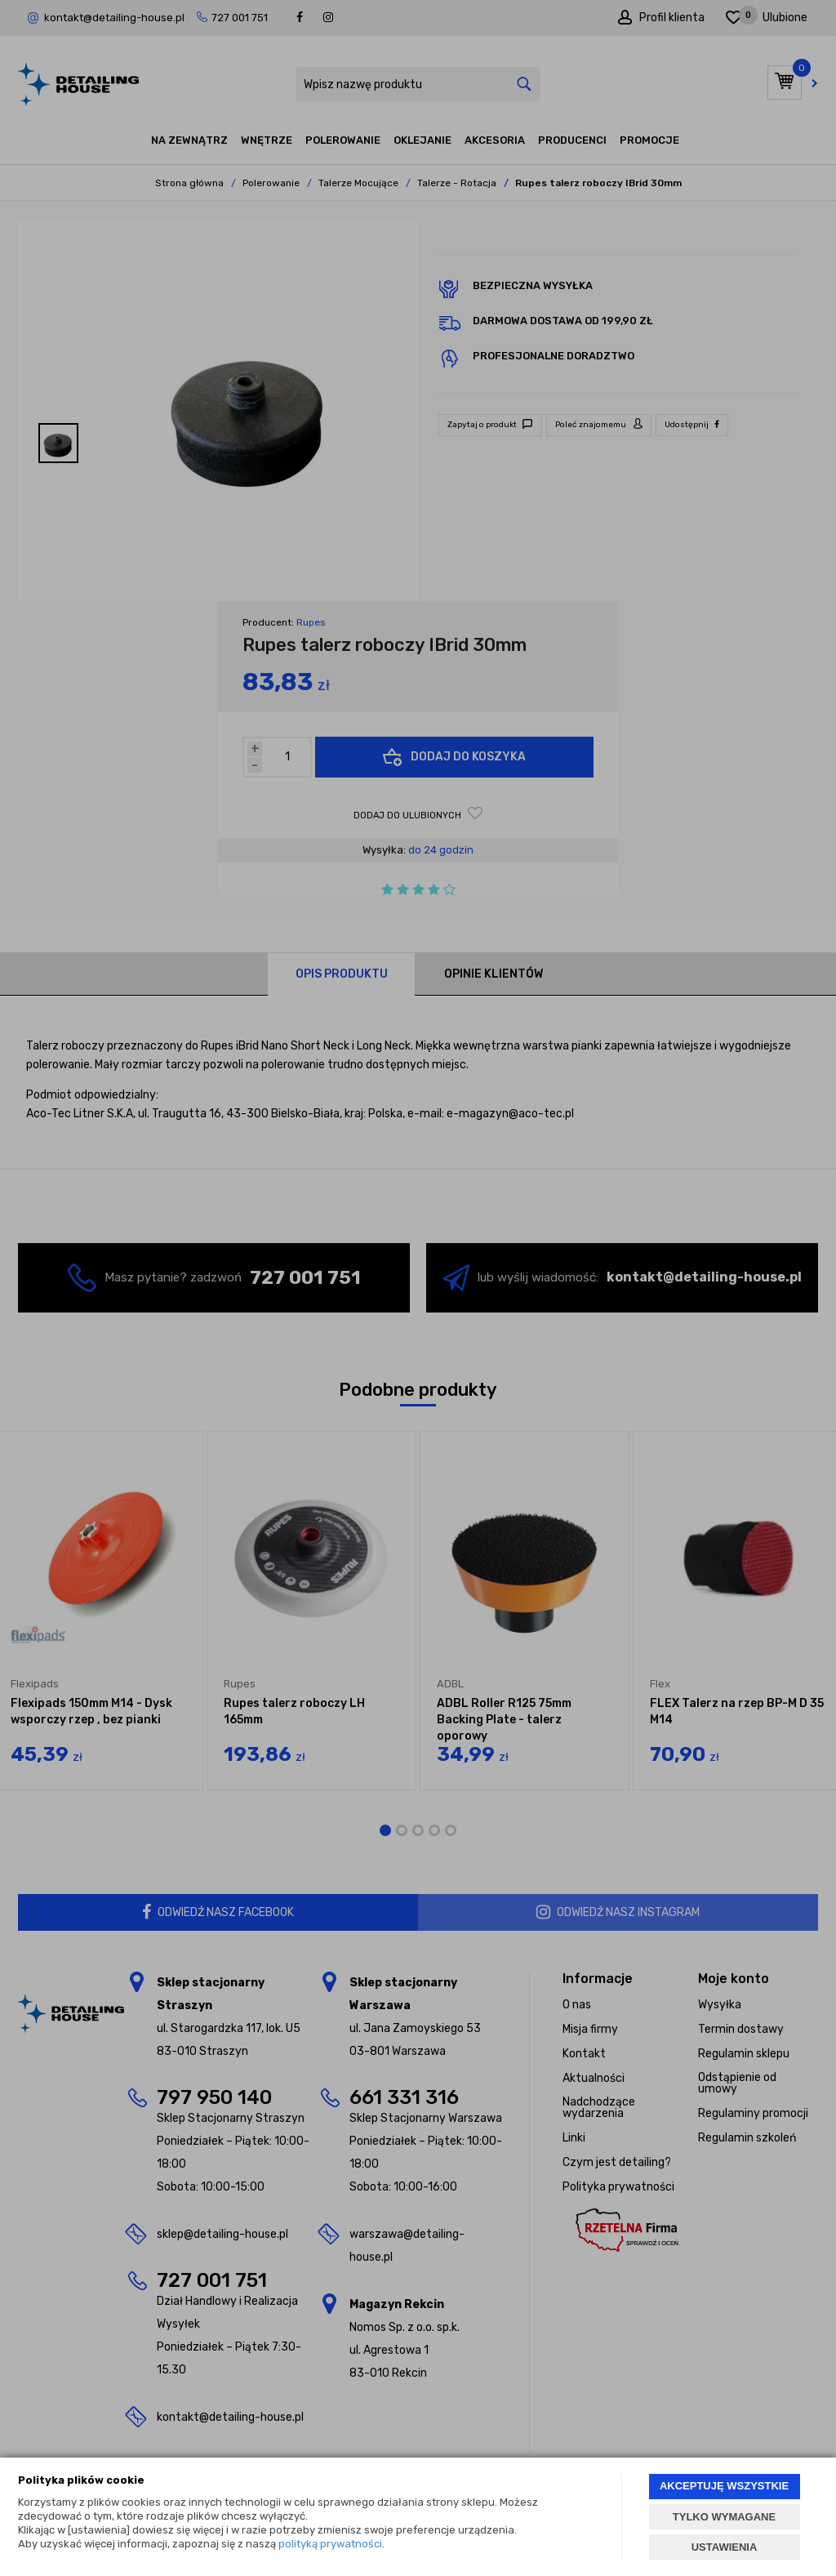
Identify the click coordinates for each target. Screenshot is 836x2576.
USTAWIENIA (724, 2547)
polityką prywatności (330, 2544)
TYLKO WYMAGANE (724, 2517)
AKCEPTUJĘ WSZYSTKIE (724, 2486)
